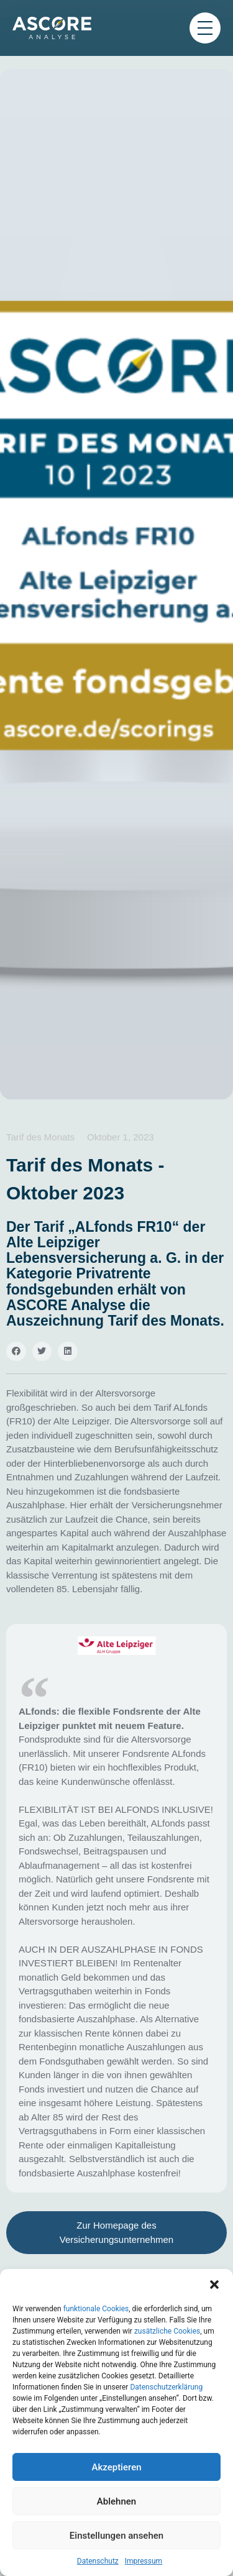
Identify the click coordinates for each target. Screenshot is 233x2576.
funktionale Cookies (96, 2308)
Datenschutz (98, 2561)
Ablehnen (116, 2501)
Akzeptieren (116, 2467)
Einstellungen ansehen (116, 2535)
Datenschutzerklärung (166, 2387)
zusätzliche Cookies (167, 2331)
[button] (214, 2284)
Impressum (143, 2561)
